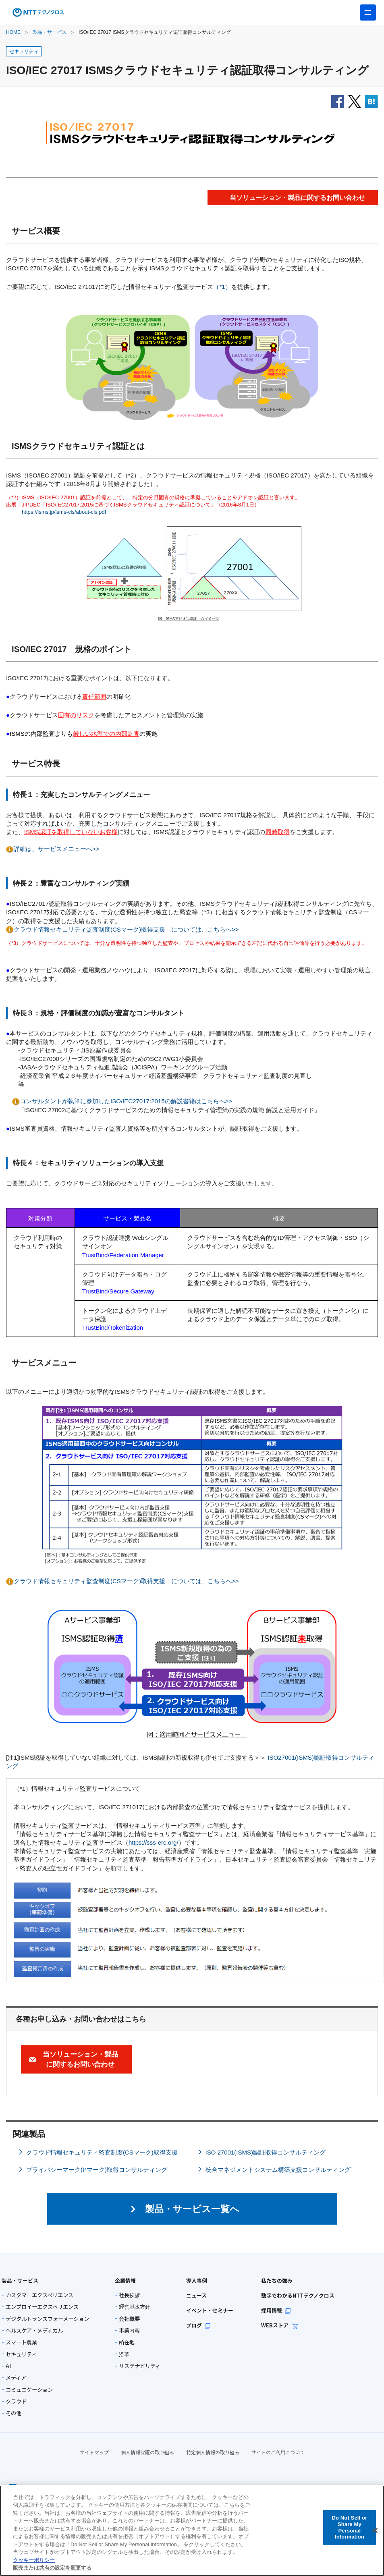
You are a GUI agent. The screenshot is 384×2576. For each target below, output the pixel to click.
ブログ (196, 2325)
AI (8, 2365)
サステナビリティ (139, 2365)
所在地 (127, 2342)
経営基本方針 (134, 2306)
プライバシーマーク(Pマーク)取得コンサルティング (96, 2169)
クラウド (16, 2401)
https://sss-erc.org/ (154, 1842)
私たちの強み (266, 2280)
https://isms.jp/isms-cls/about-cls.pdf (64, 512)
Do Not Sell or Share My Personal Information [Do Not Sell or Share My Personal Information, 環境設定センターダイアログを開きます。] (349, 2527)
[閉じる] (375, 2530)
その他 (13, 2413)
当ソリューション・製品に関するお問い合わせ (80, 2059)
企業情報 (123, 2280)
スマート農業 (21, 2342)
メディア (16, 2377)
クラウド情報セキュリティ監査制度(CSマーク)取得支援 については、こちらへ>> (126, 929)
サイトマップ (94, 2445)
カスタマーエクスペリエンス (39, 2295)
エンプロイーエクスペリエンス (42, 2306)
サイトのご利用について (278, 2445)
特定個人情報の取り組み (212, 2445)
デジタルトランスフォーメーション (47, 2318)
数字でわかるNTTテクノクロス (286, 2295)
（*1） (222, 286)
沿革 (124, 2354)
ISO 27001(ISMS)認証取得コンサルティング (265, 2152)
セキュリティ (21, 2354)
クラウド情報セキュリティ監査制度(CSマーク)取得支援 (102, 2152)
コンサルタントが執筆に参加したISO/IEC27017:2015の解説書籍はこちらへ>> (126, 1101)
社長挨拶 (129, 2295)
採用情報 (266, 2310)
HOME (13, 32)
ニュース (194, 2295)
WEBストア (269, 2325)
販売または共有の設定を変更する (52, 2568)
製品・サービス (49, 32)
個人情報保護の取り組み (147, 2445)
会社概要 (129, 2318)
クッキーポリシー (34, 2560)
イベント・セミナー (206, 2310)
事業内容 (129, 2330)
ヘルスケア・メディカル (34, 2330)
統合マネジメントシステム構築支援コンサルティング (278, 2169)
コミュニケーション (29, 2389)
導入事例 (194, 2280)
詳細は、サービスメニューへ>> (57, 848)
